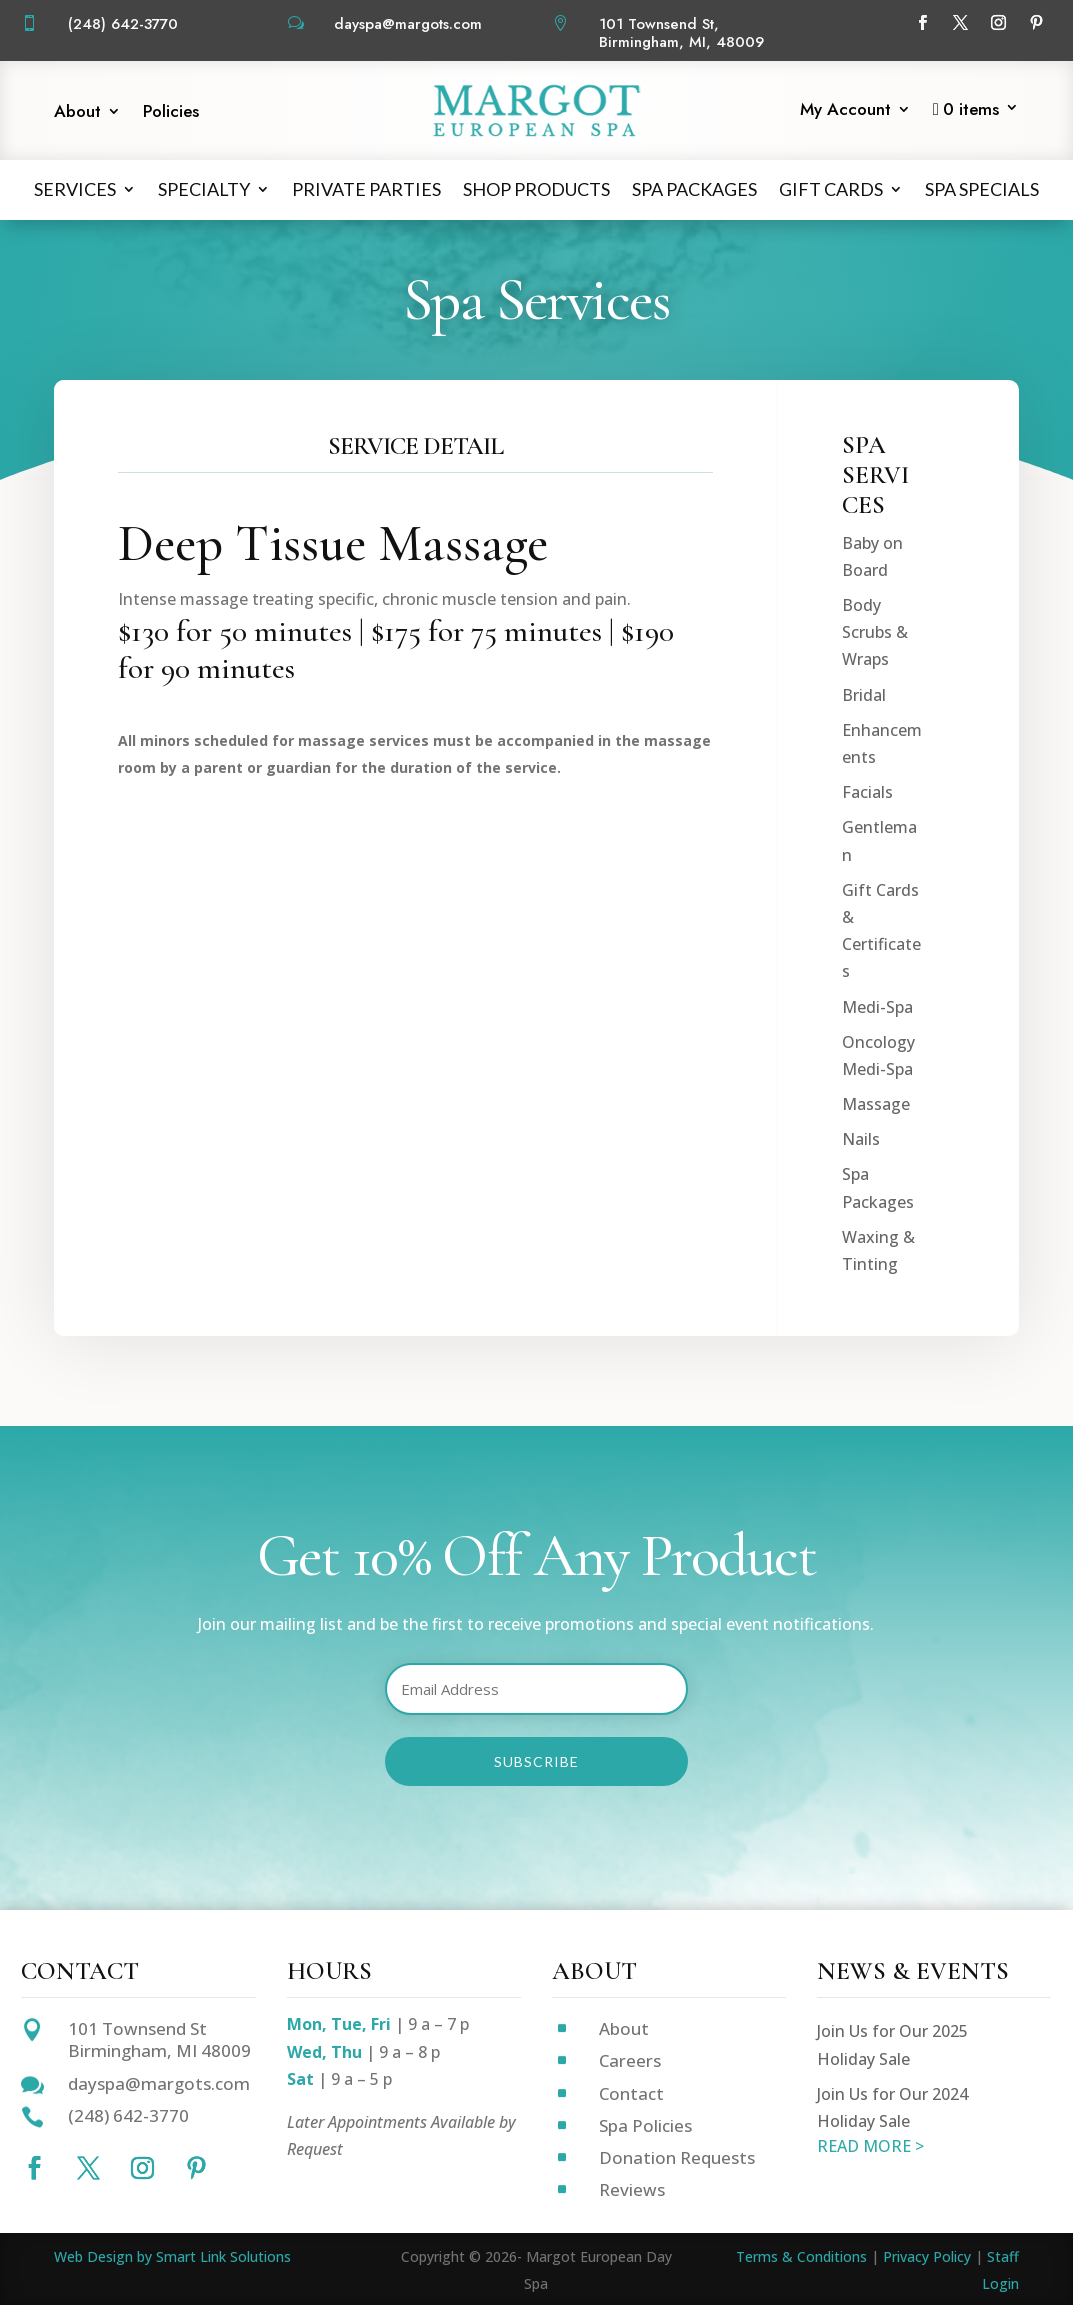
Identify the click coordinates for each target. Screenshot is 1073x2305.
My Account (845, 111)
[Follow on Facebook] (922, 23)
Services (75, 189)
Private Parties (366, 189)
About (77, 113)
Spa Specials (982, 189)
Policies (171, 113)
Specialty (204, 189)
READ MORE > (870, 2146)
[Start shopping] (976, 114)
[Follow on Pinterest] (1036, 23)
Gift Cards (831, 189)
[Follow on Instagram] (998, 23)
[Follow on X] (960, 23)
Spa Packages (694, 189)
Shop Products (536, 189)
